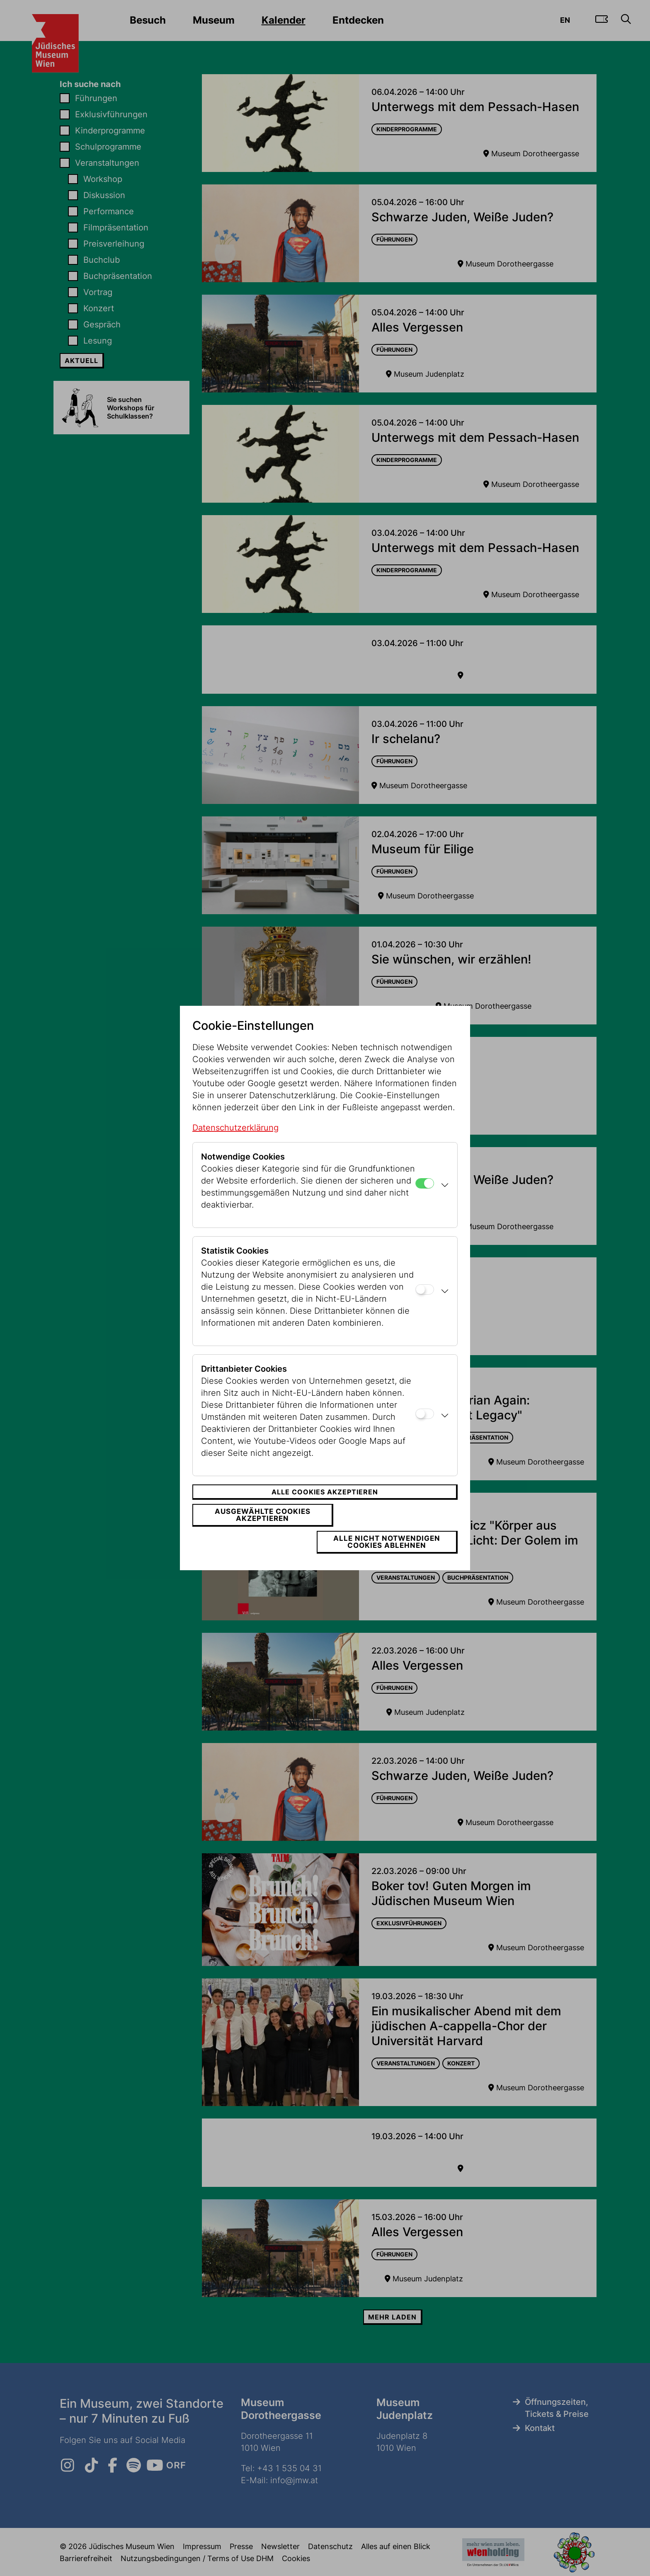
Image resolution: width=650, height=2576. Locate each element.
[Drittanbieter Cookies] (424, 1427)
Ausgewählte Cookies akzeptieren (257, 1528)
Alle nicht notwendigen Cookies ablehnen (392, 1528)
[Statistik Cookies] (424, 1303)
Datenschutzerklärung (235, 1141)
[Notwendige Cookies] (424, 1197)
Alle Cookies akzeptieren (325, 1505)
